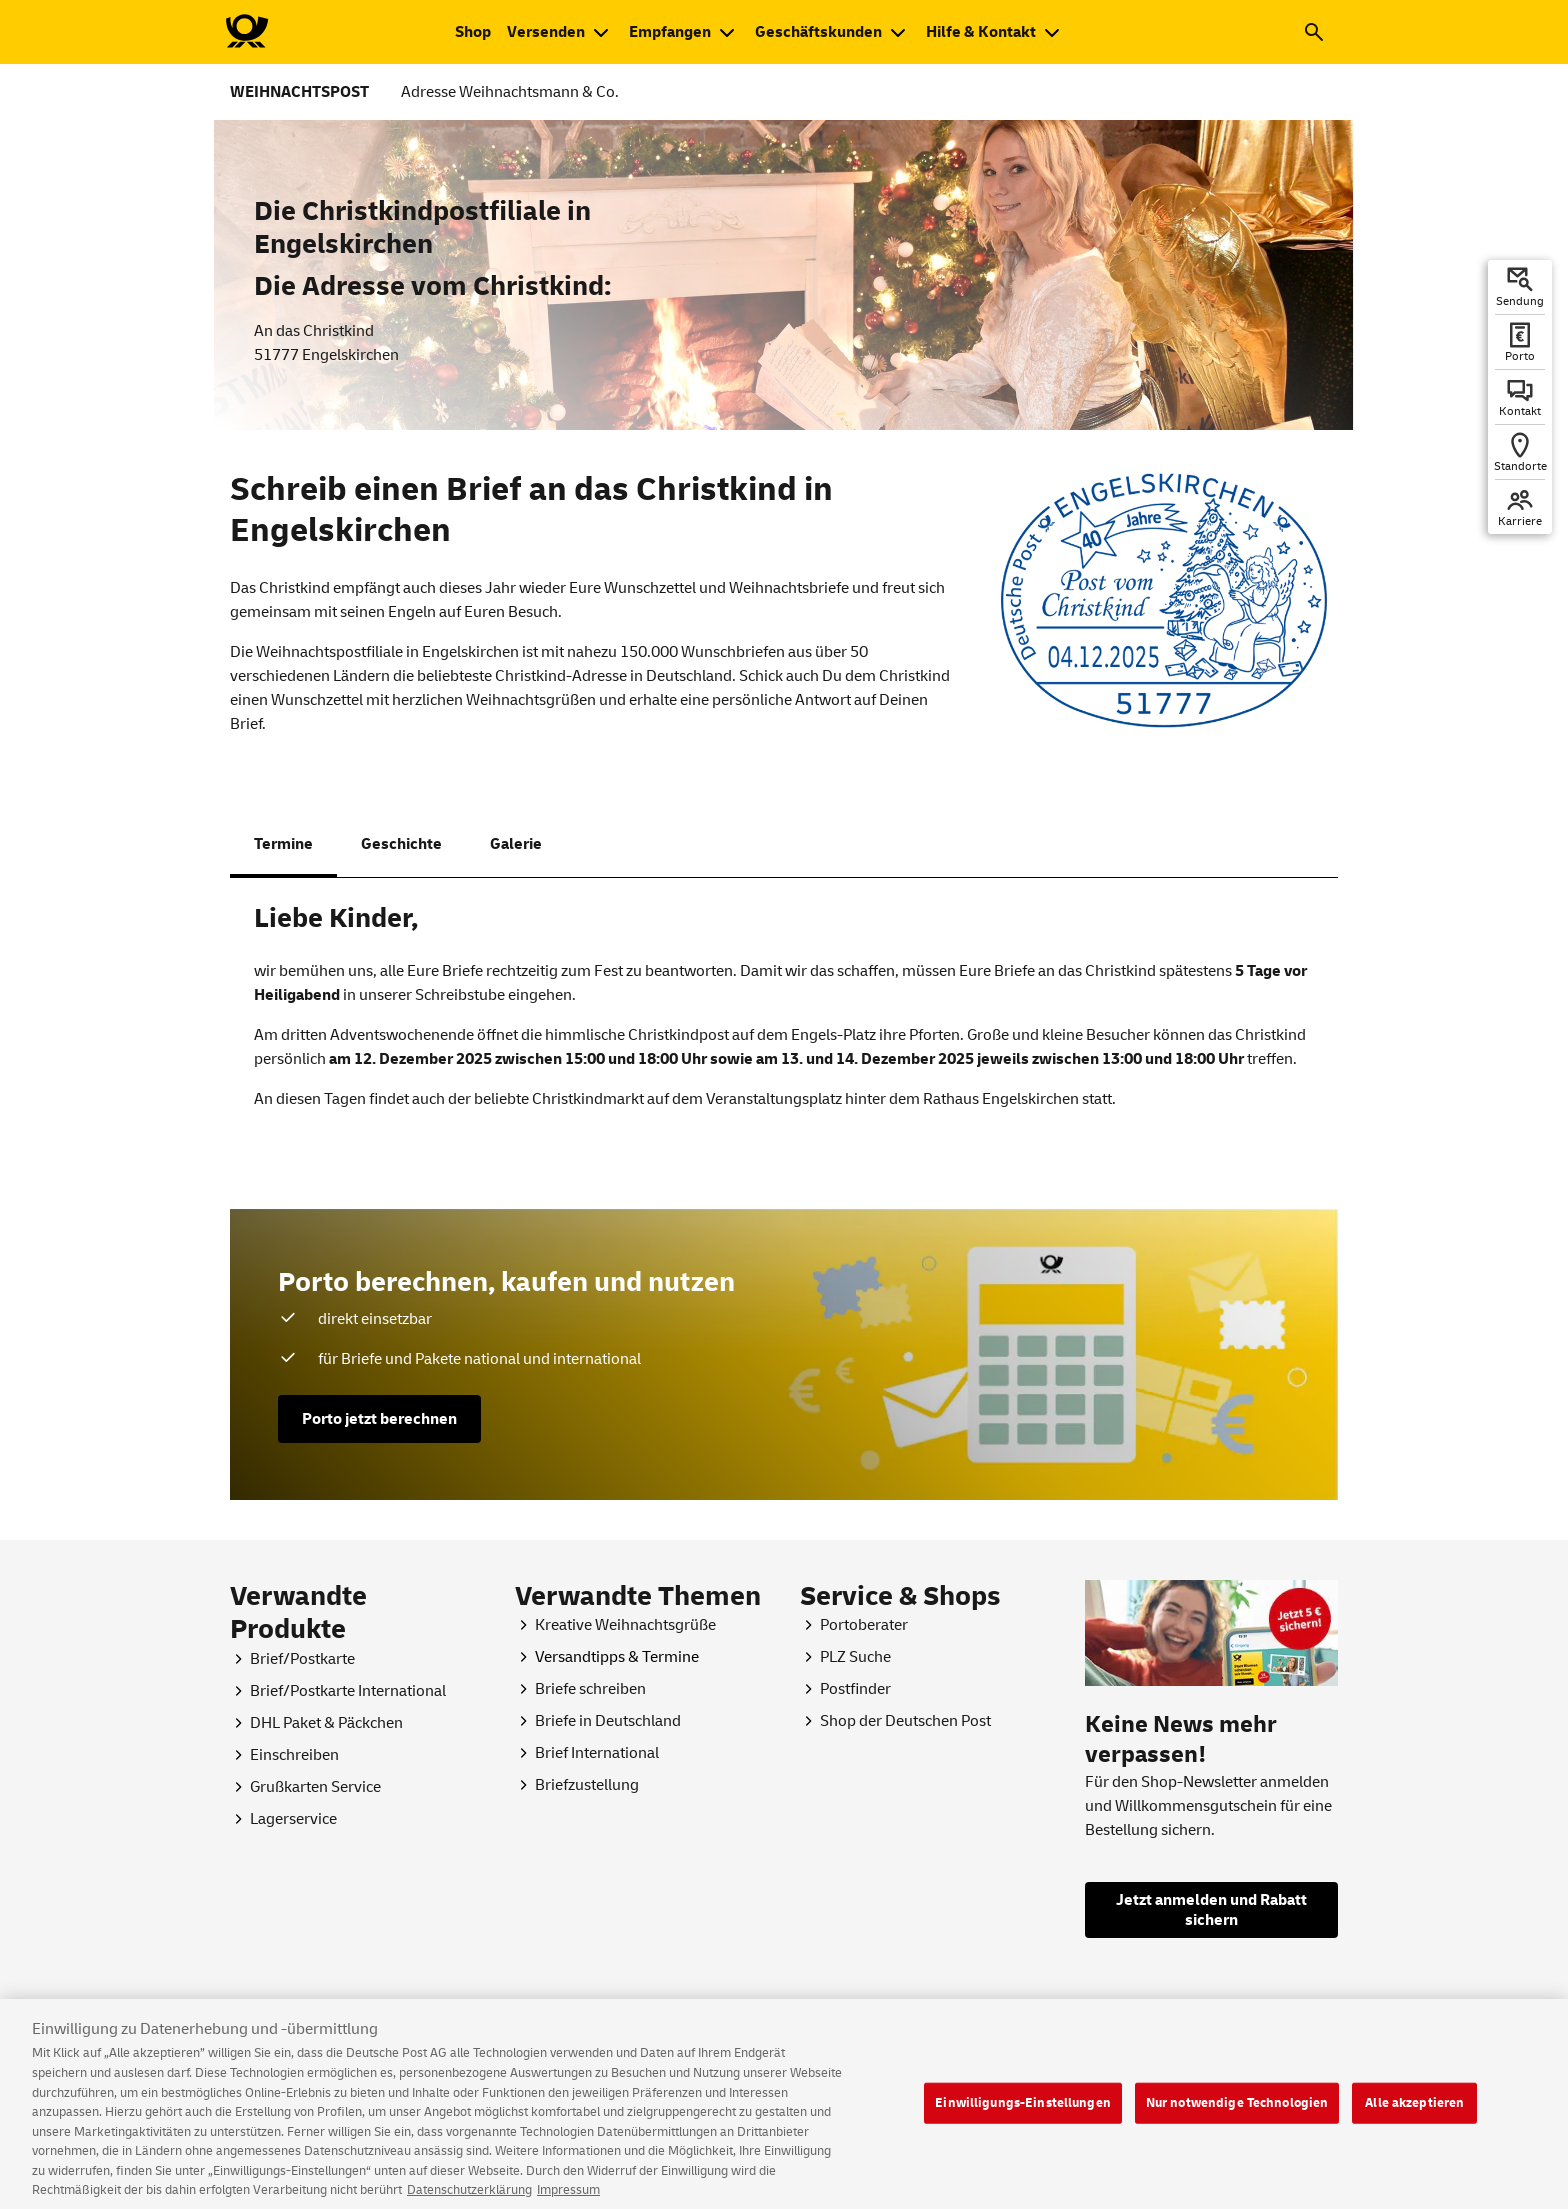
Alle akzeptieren (1414, 2116)
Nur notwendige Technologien (1237, 2116)
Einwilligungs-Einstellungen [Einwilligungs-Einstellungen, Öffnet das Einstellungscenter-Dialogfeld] (1023, 2116)
